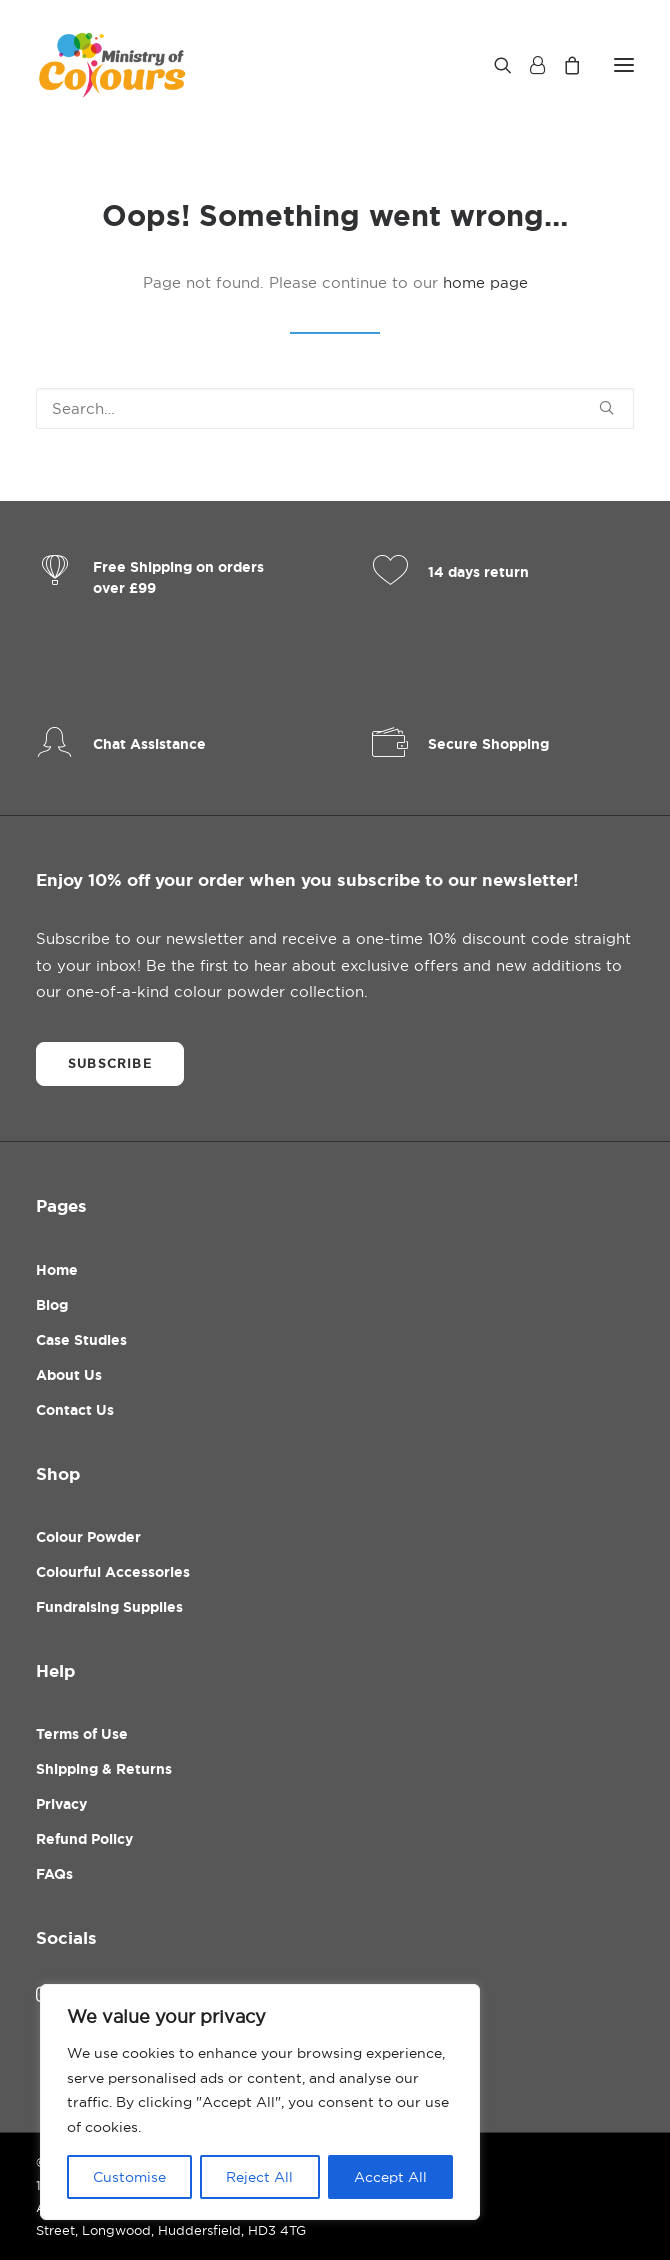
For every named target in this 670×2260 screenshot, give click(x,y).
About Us (69, 1375)
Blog (52, 1305)
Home (57, 1270)
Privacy (61, 1804)
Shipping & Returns (104, 1769)
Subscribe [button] (110, 1064)
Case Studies (81, 1340)
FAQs (54, 1874)
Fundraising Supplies (109, 1607)
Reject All (259, 2177)
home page (485, 282)
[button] (624, 64)
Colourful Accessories (113, 1572)
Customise (129, 2177)
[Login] (528, 65)
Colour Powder (88, 1537)
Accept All (390, 2177)
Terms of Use (82, 1734)
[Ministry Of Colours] (113, 64)
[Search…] (335, 408)
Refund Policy (84, 1839)
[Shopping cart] (563, 65)
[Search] (494, 65)
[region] (260, 2102)
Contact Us (75, 1410)
